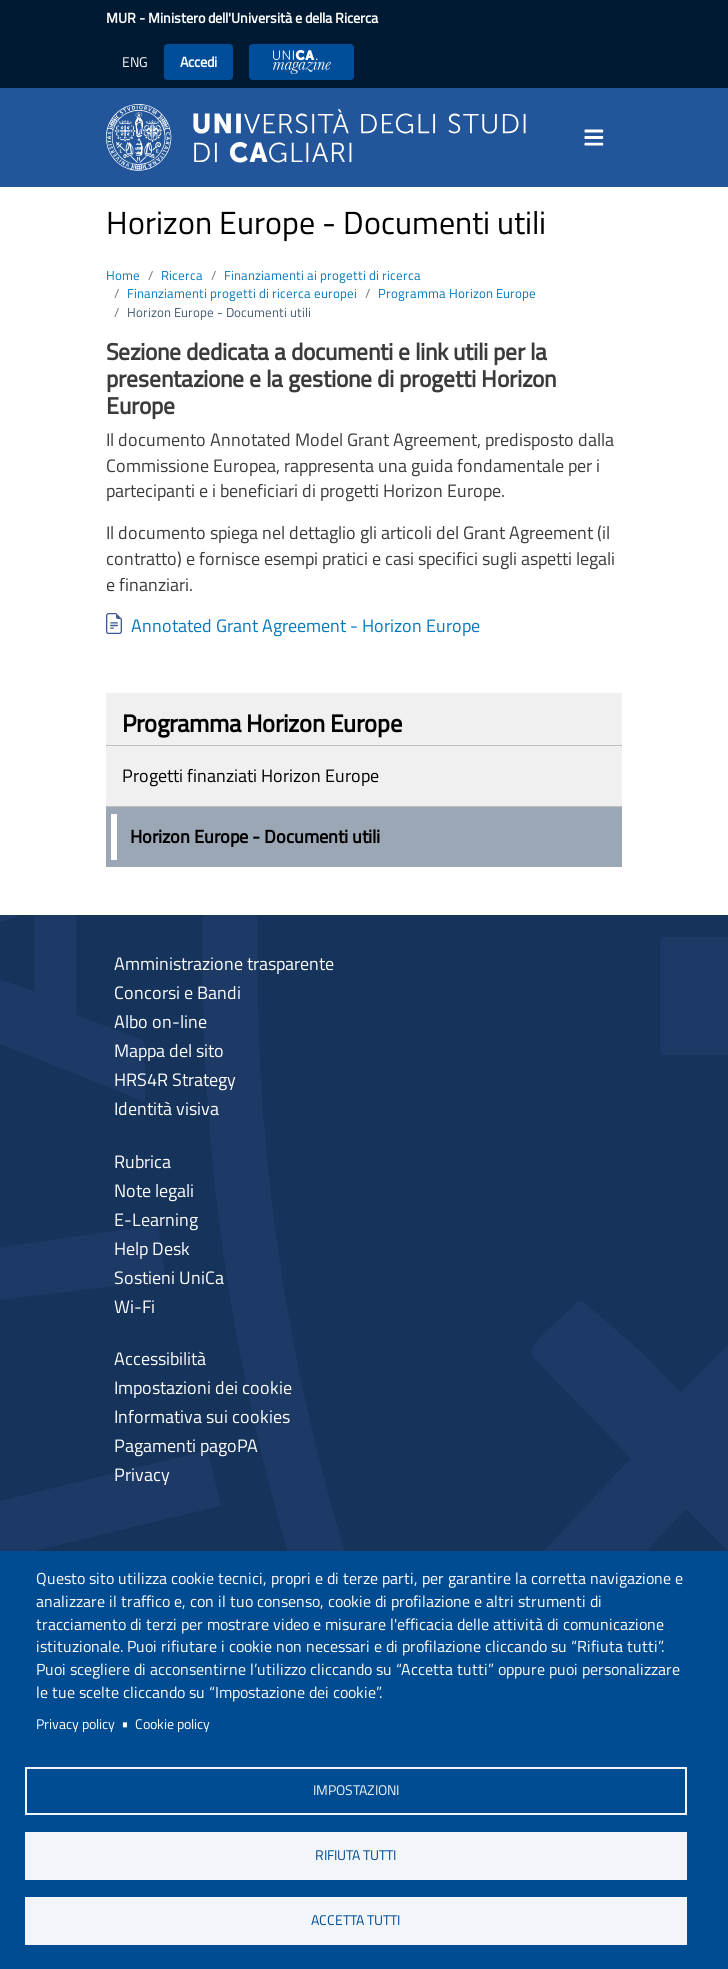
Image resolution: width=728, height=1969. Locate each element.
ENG (135, 61)
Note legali (154, 1190)
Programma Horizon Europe (457, 293)
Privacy (142, 1474)
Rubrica (142, 1161)
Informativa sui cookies (202, 1416)
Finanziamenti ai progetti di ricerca (322, 275)
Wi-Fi (134, 1306)
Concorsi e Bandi (177, 992)
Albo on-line (160, 1021)
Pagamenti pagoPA (186, 1445)
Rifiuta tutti (355, 1855)
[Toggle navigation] (600, 138)
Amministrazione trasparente (224, 963)
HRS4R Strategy (175, 1079)
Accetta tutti (355, 1920)
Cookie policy (172, 1724)
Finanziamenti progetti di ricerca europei (242, 293)
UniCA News (301, 61)
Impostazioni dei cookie (203, 1387)
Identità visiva (166, 1108)
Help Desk (152, 1248)
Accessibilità (160, 1358)
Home (123, 275)
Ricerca (182, 275)
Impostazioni (356, 1790)
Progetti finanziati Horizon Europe (250, 775)
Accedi (198, 61)
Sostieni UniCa (169, 1277)
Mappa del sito (169, 1050)
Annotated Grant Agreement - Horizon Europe (305, 625)
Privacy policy (75, 1724)
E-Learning (156, 1219)
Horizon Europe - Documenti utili (255, 836)
